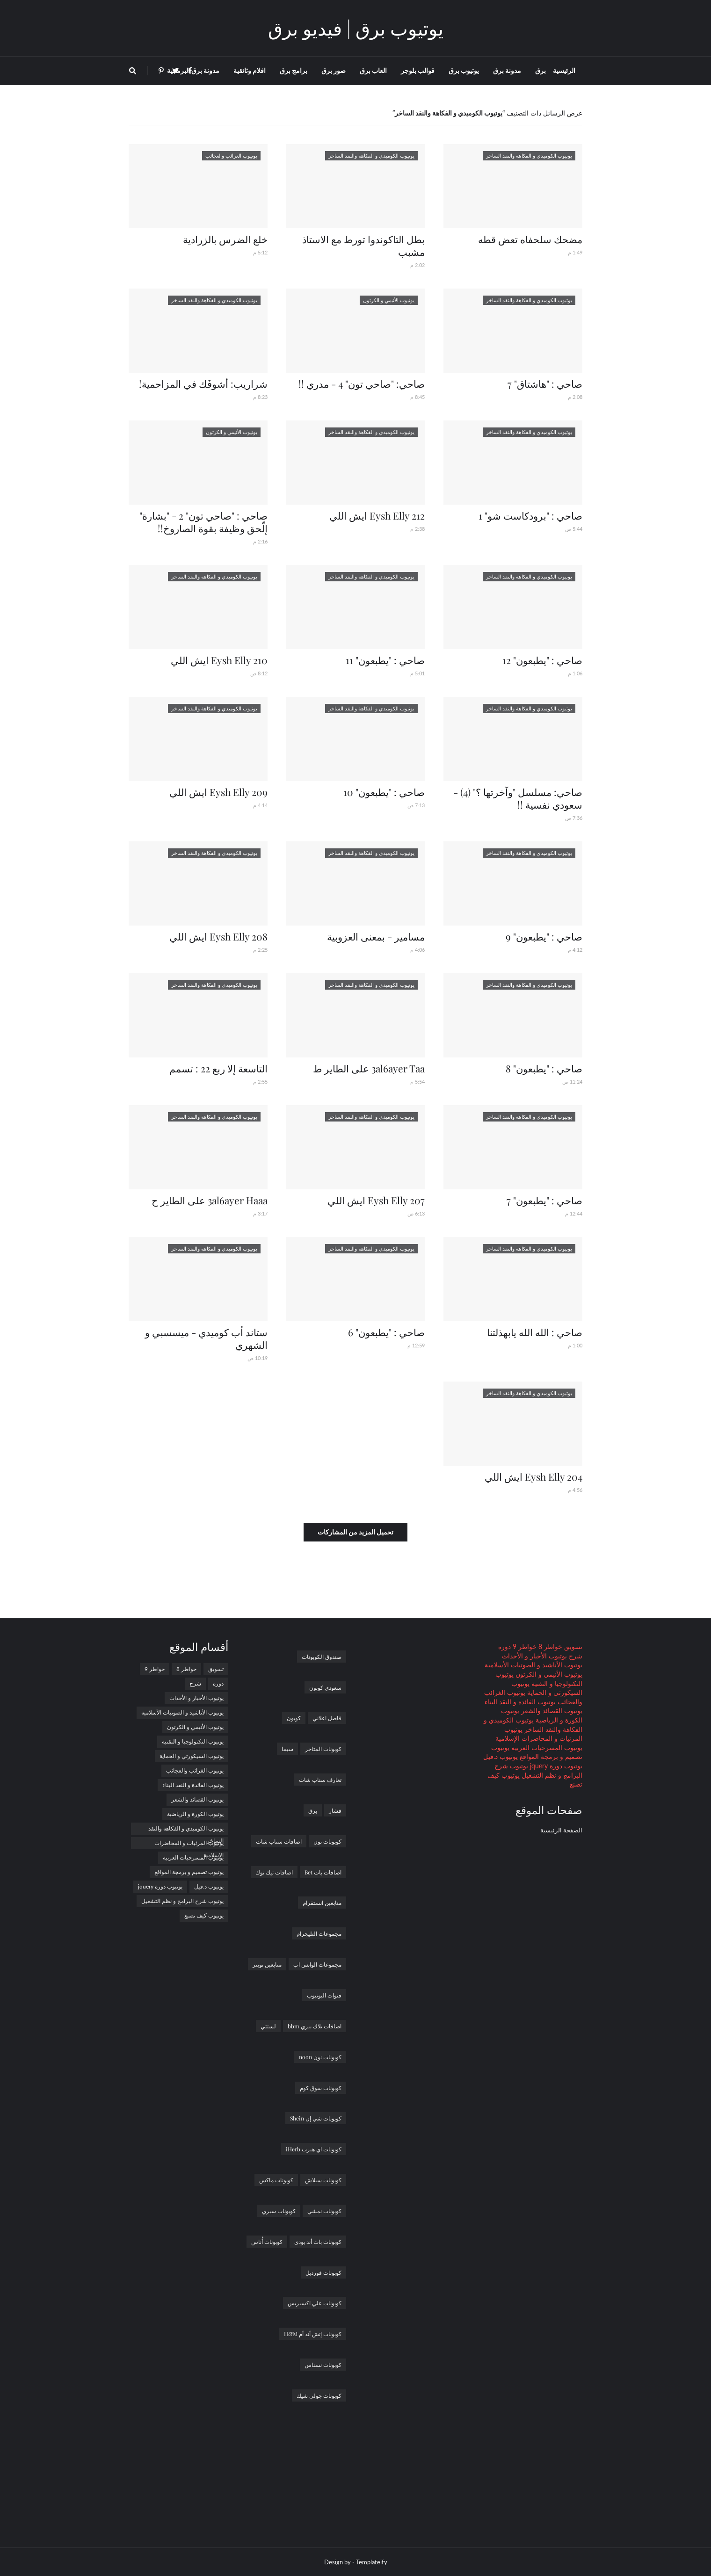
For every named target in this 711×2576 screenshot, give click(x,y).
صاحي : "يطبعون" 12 (542, 659)
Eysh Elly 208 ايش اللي (218, 936)
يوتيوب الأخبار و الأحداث (534, 1656)
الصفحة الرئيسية (561, 1830)
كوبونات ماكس (276, 2180)
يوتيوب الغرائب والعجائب (195, 1770)
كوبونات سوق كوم (320, 2087)
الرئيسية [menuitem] (564, 70)
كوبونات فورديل (323, 2272)
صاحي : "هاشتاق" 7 (545, 383)
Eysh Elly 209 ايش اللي (218, 791)
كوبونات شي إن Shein (315, 2118)
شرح (574, 1656)
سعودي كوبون (325, 1687)
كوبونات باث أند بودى (317, 2241)
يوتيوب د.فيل (500, 1756)
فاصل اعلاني (326, 1718)
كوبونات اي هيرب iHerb (313, 2149)
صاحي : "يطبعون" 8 (544, 1068)
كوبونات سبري (279, 2210)
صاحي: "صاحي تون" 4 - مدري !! (361, 383)
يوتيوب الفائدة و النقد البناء (520, 1702)
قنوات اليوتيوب (324, 1995)
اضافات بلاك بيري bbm (314, 2026)
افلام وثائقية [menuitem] (249, 70)
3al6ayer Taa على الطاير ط (369, 1068)
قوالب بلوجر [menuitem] (418, 70)
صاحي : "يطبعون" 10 (384, 791)
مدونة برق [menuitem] (507, 70)
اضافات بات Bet (323, 1872)
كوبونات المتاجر (323, 1748)
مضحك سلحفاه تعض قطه (530, 239)
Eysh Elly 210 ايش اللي (219, 659)
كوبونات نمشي (324, 2210)
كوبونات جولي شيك (319, 2395)
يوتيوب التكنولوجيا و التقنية (193, 1741)
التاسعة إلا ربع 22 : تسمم (218, 1068)
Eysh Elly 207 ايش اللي (376, 1200)
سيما (287, 1748)
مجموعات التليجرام (319, 1933)
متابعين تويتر (267, 1964)
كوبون (294, 1718)
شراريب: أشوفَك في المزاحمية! (203, 383)
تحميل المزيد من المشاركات (355, 1532)
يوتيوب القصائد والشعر (550, 1711)
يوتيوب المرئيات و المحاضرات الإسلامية (189, 1844)
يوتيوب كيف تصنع (204, 1915)
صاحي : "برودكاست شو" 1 (530, 515)
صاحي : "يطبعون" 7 (544, 1200)
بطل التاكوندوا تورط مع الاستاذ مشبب (363, 245)
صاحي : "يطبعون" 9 (544, 936)
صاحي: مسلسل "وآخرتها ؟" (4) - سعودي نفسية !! (517, 798)
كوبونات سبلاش (323, 2180)
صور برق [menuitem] (333, 70)
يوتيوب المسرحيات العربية (545, 1747)
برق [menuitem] (540, 70)
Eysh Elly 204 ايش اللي (533, 1476)
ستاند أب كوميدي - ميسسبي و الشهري (206, 1338)
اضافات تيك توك (274, 1872)
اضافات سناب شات (279, 1841)
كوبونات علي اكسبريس (314, 2303)
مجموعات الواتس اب (317, 1964)
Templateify (371, 2562)
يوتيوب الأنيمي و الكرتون (548, 1674)
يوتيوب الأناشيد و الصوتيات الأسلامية (533, 1665)
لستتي (268, 2026)
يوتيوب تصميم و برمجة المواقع (189, 1871)
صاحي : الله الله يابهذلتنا (534, 1332)
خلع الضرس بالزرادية (225, 239)
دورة (504, 1646)
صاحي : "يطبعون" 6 (386, 1332)
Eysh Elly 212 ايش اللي (377, 515)
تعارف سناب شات (320, 1779)
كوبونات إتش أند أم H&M (312, 2333)
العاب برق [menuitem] (373, 70)
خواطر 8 (549, 1646)
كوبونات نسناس (323, 2364)
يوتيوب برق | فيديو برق (355, 27)
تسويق (572, 1646)
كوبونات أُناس (267, 2241)
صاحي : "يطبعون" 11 (385, 659)
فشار (335, 1810)
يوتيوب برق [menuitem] (464, 70)
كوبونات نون (327, 1841)
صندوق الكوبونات (321, 1656)
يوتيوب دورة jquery (555, 1766)
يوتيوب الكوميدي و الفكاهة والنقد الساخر (186, 1830)
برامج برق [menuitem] (293, 70)
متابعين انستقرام (322, 1902)
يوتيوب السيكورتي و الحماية (192, 1755)
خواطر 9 (524, 1646)
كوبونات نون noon (320, 2057)
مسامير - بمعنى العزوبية (376, 936)
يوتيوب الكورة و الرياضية (195, 1813)
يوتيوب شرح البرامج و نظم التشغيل (182, 1900)
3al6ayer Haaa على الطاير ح (210, 1200)
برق (312, 1810)
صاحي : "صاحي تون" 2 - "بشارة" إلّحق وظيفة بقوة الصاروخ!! (203, 522)
